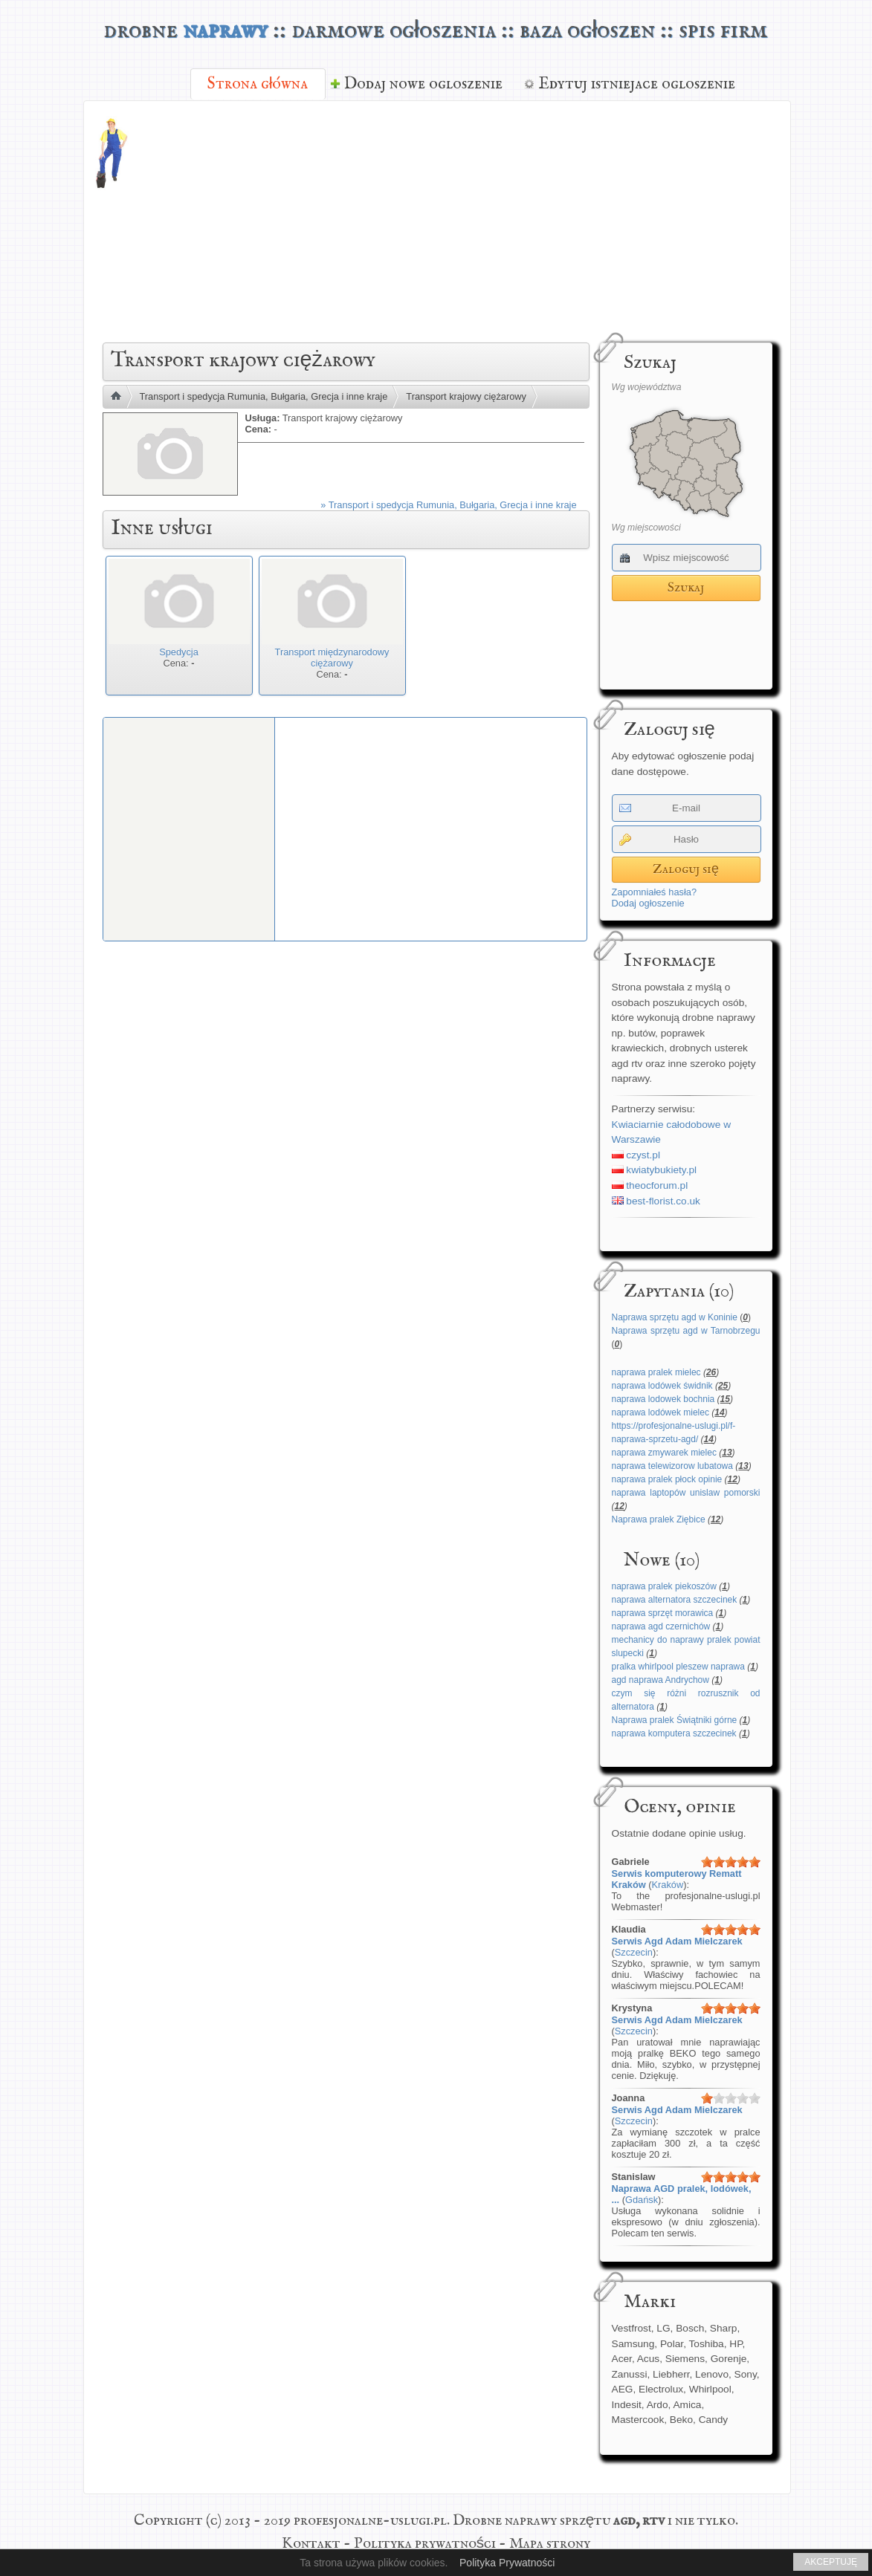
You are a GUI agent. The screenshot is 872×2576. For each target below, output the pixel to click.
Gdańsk (641, 2199)
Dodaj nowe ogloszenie (423, 84)
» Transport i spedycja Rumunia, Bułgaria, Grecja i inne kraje (448, 504)
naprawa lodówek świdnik (662, 1386)
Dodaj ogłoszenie (648, 903)
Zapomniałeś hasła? (654, 892)
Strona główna (258, 84)
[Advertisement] (519, 220)
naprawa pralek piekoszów (664, 1586)
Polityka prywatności (425, 2543)
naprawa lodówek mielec (660, 1412)
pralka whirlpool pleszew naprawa (678, 1666)
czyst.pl (636, 1155)
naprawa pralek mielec (656, 1372)
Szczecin (634, 1952)
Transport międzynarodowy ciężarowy (332, 657)
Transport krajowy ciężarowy (466, 396)
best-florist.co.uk (656, 1201)
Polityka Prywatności (507, 2563)
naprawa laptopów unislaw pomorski (686, 1492)
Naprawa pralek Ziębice (658, 1519)
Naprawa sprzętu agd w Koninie (674, 1317)
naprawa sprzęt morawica (663, 1613)
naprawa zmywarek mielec (664, 1452)
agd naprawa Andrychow (660, 1680)
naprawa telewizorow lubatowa (672, 1466)
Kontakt (311, 2543)
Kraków (668, 1884)
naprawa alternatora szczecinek (674, 1599)
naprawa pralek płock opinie (667, 1479)
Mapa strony (549, 2543)
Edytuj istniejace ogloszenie (636, 84)
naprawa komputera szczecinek (674, 1733)
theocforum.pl (650, 1185)
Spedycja (178, 652)
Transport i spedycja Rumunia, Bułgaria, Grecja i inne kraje (264, 396)
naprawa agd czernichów (661, 1626)
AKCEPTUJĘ (830, 2562)
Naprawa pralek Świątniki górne (674, 1720)
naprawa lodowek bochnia (663, 1399)
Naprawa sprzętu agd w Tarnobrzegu (686, 1331)
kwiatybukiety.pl (654, 1169)
